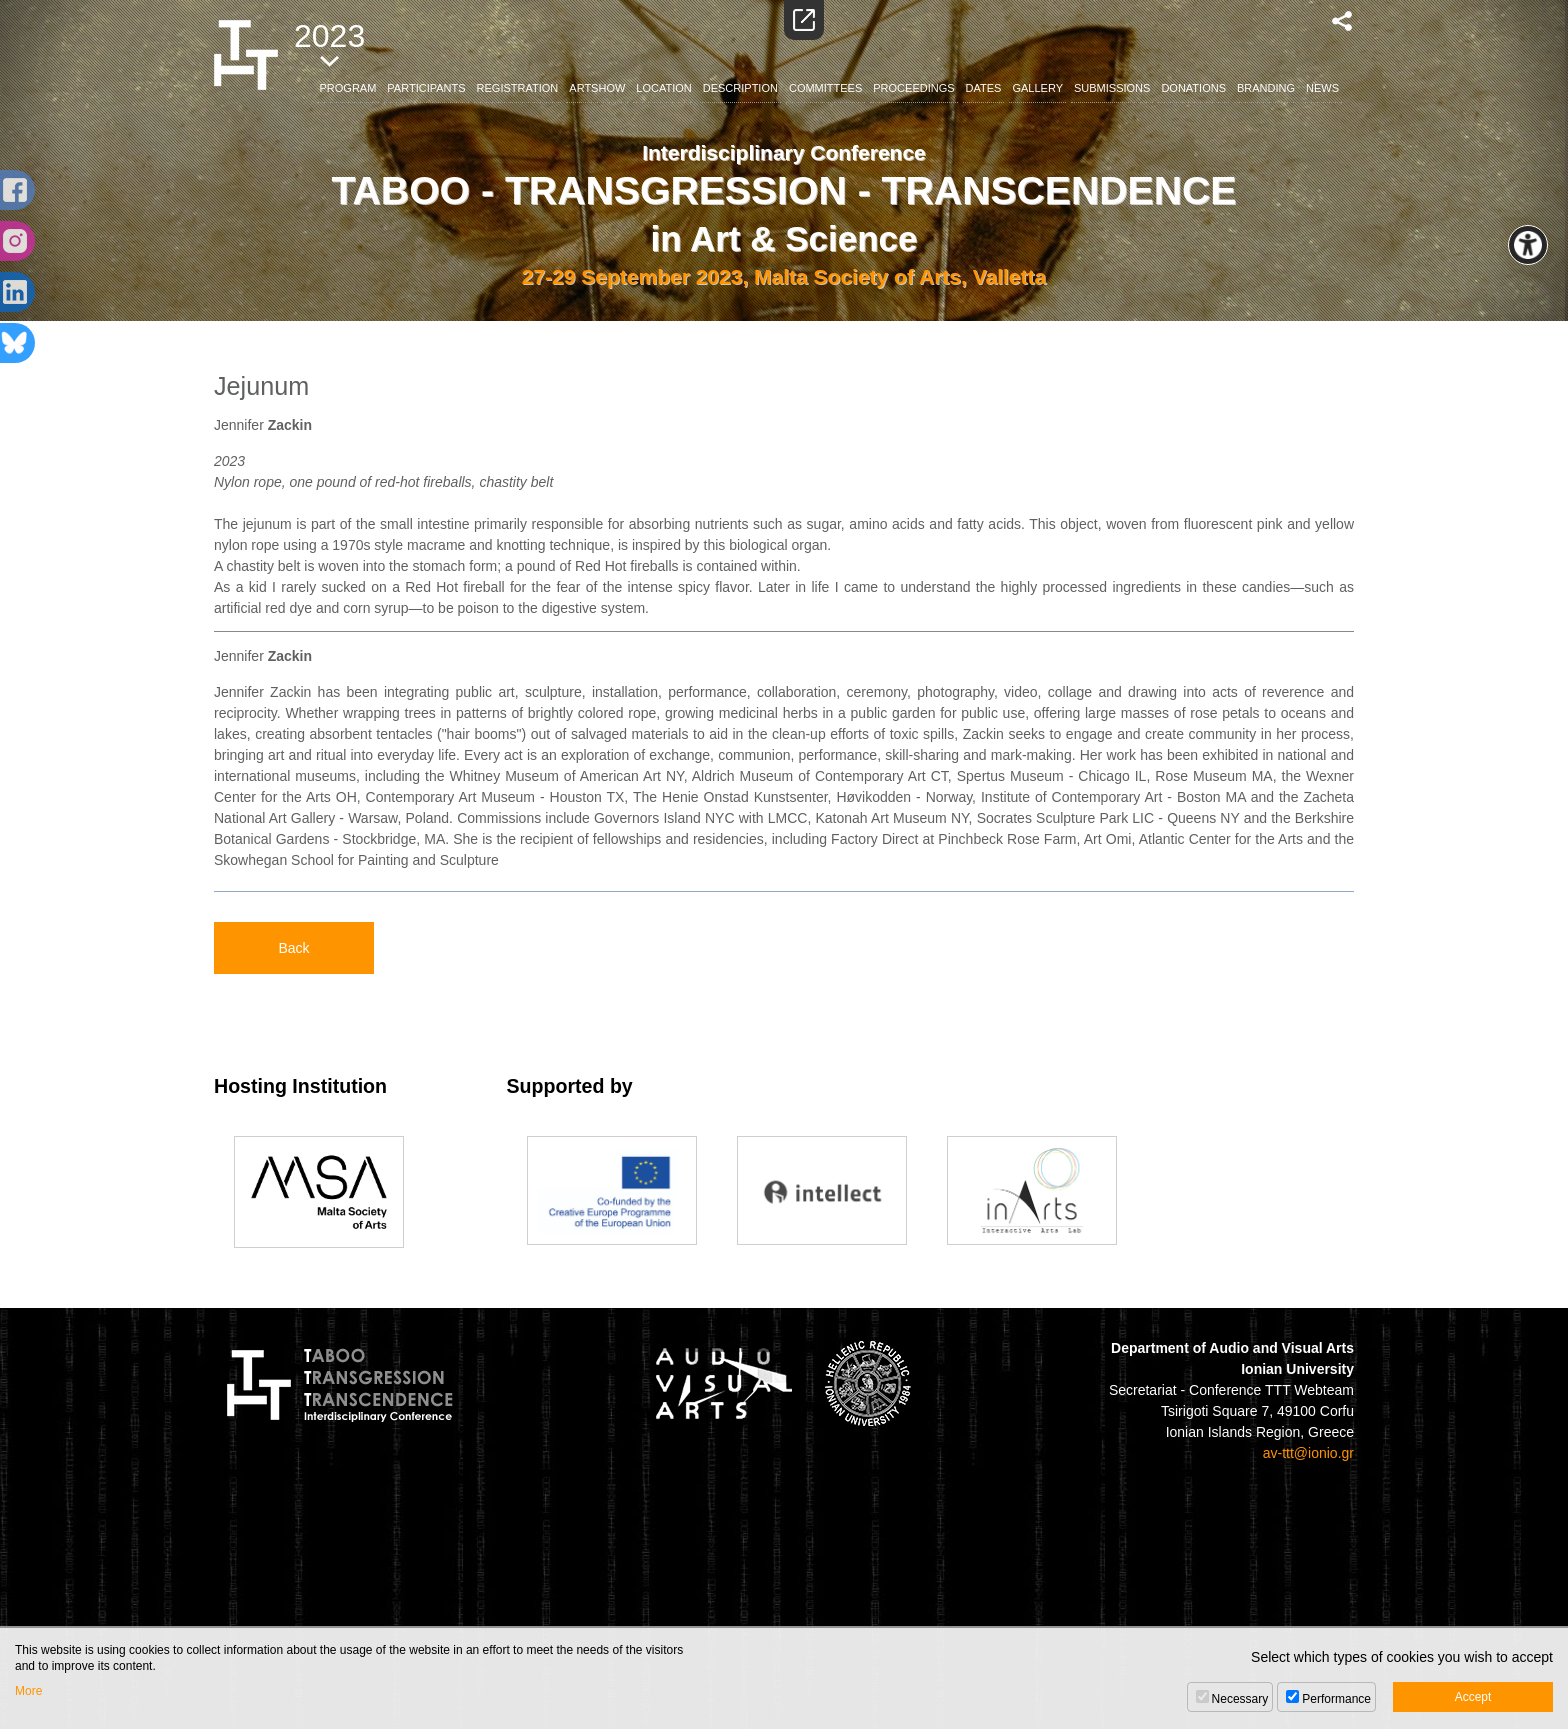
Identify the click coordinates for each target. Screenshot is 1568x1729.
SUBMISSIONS (1112, 88)
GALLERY (1037, 88)
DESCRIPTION (740, 88)
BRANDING (1266, 88)
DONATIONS (1193, 88)
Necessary (1240, 1699)
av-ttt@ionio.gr (1308, 1453)
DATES (984, 88)
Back (293, 948)
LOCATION (663, 88)
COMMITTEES (825, 88)
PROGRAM (348, 88)
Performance (1336, 1699)
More (28, 1691)
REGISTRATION (518, 88)
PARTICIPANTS (426, 88)
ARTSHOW (597, 88)
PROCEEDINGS (913, 88)
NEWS (1322, 88)
